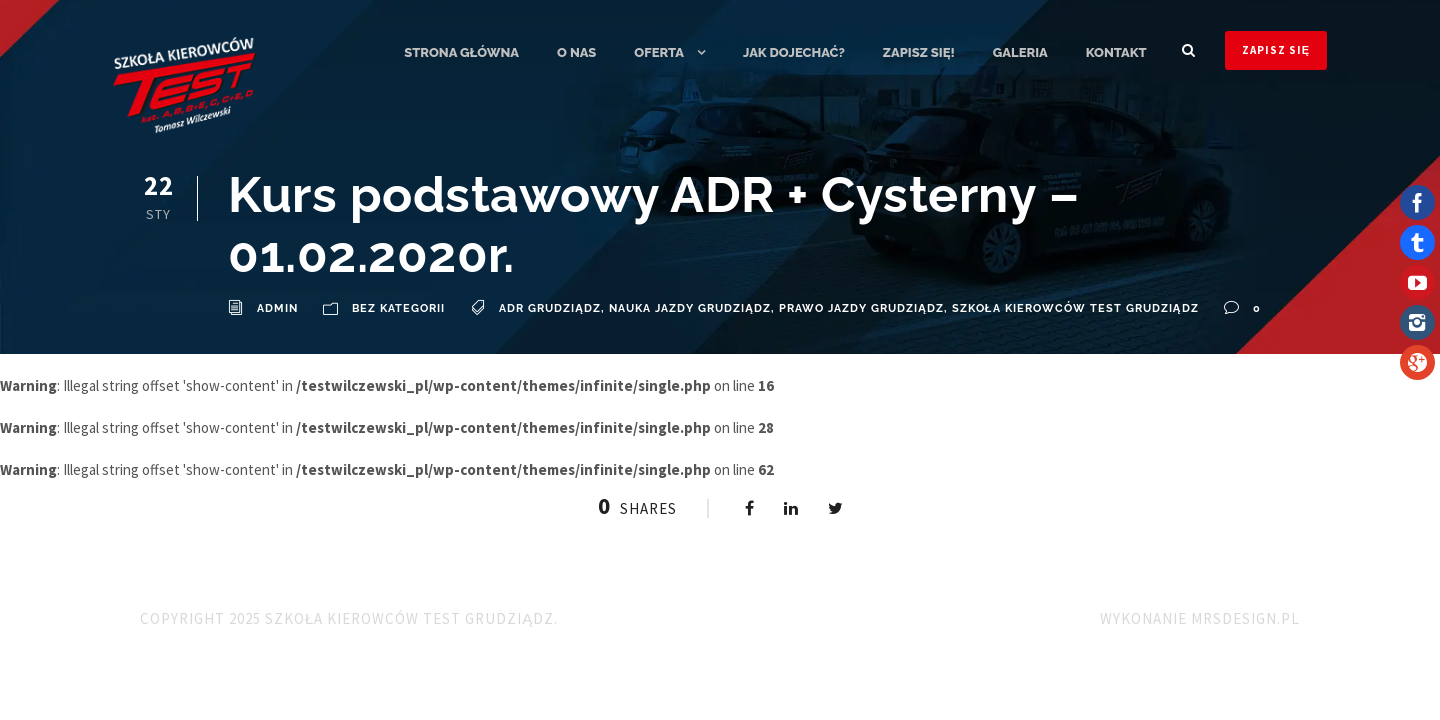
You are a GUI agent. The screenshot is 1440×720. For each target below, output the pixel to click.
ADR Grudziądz (550, 308)
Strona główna (461, 52)
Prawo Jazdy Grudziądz (861, 308)
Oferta (659, 52)
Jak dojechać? (794, 52)
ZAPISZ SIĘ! (919, 52)
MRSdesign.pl (1245, 618)
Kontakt (1116, 52)
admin (277, 308)
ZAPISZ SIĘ (1276, 50)
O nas (576, 52)
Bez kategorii (398, 308)
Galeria (1020, 52)
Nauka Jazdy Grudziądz (690, 308)
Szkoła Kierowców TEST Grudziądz (1075, 308)
